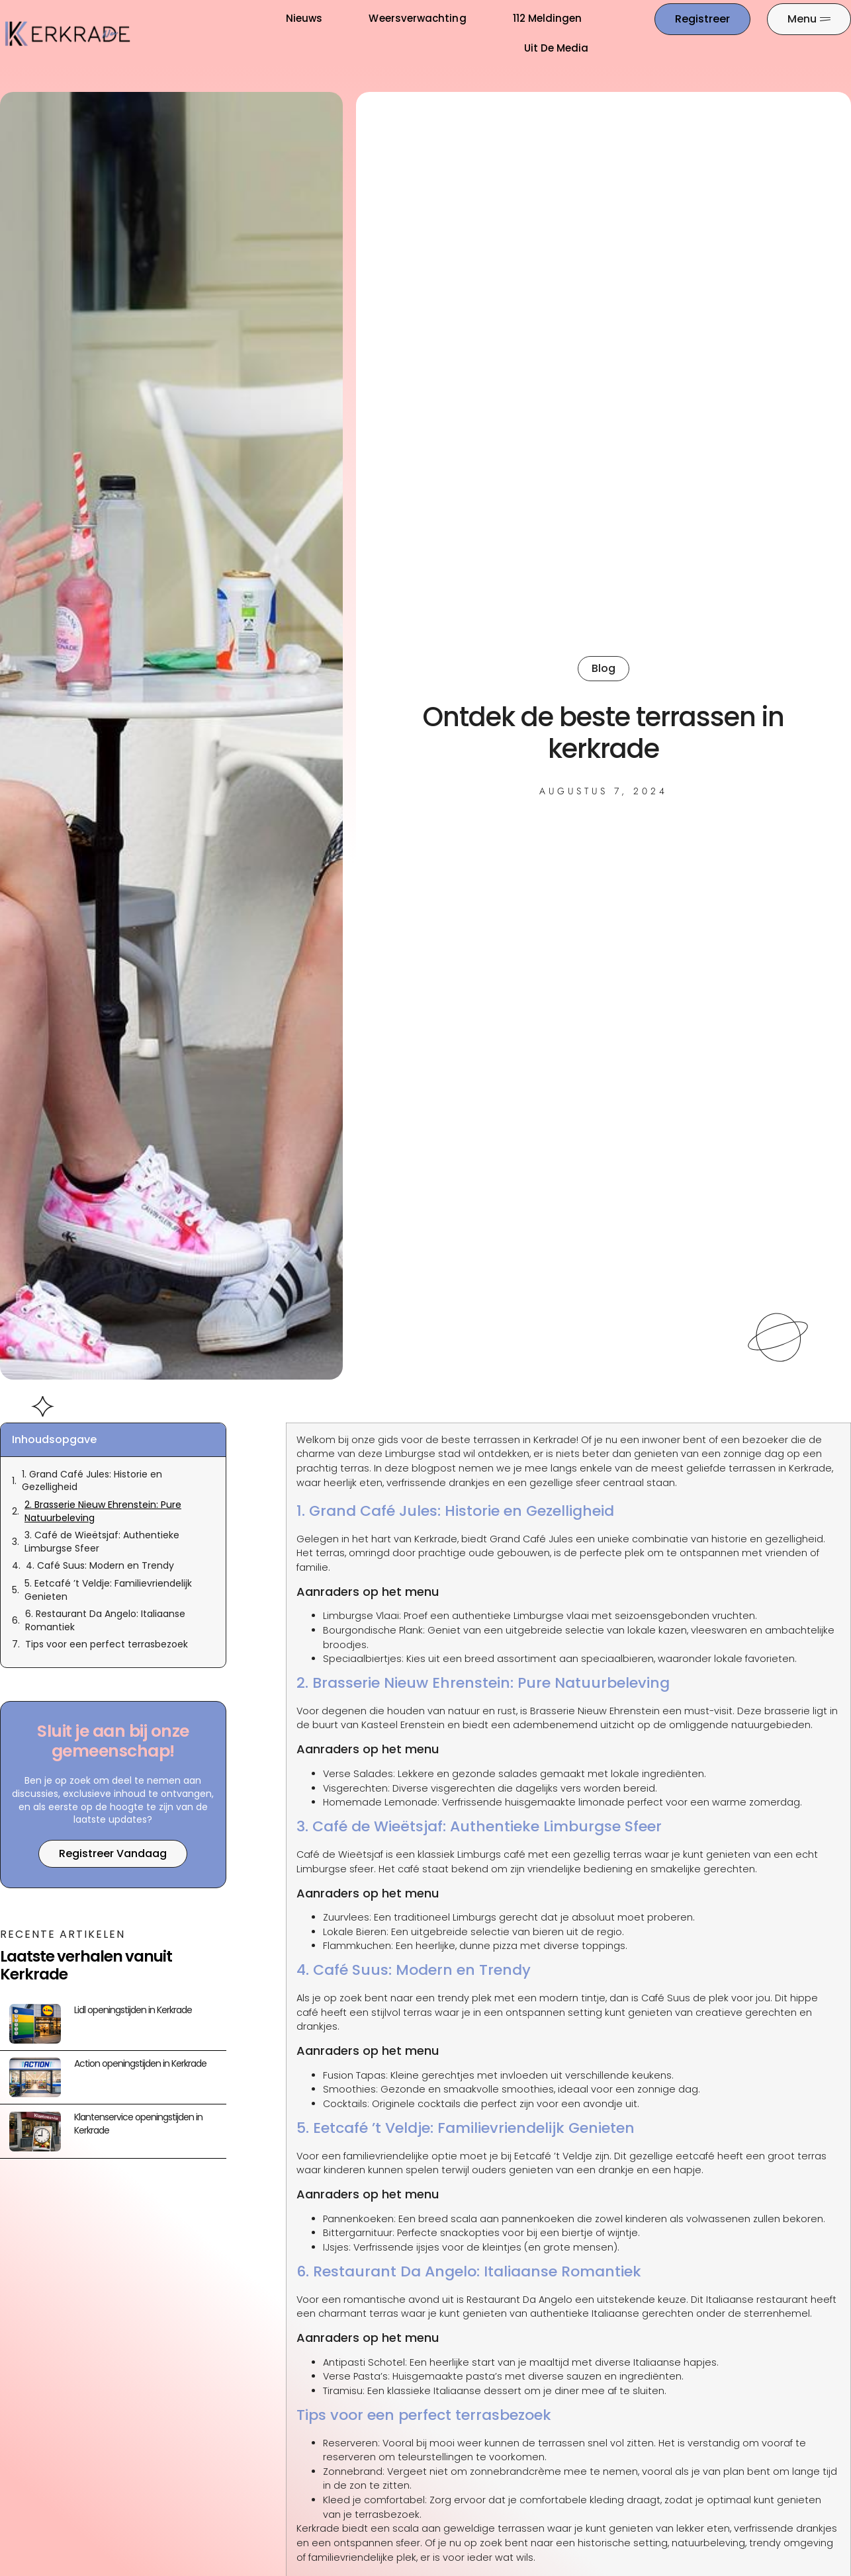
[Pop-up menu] (809, 19)
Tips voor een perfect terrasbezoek (106, 1644)
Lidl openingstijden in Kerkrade (133, 2009)
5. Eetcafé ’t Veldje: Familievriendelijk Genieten (108, 1590)
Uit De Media (556, 48)
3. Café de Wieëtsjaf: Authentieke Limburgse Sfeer (101, 1542)
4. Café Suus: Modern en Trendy (100, 1565)
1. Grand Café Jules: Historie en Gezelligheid (92, 1481)
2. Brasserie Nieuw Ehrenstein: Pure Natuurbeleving (102, 1511)
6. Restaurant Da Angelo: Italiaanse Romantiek (105, 1621)
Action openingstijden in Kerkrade (140, 2063)
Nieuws (304, 18)
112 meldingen (547, 18)
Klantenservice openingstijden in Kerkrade (138, 2123)
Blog (603, 668)
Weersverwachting (417, 18)
